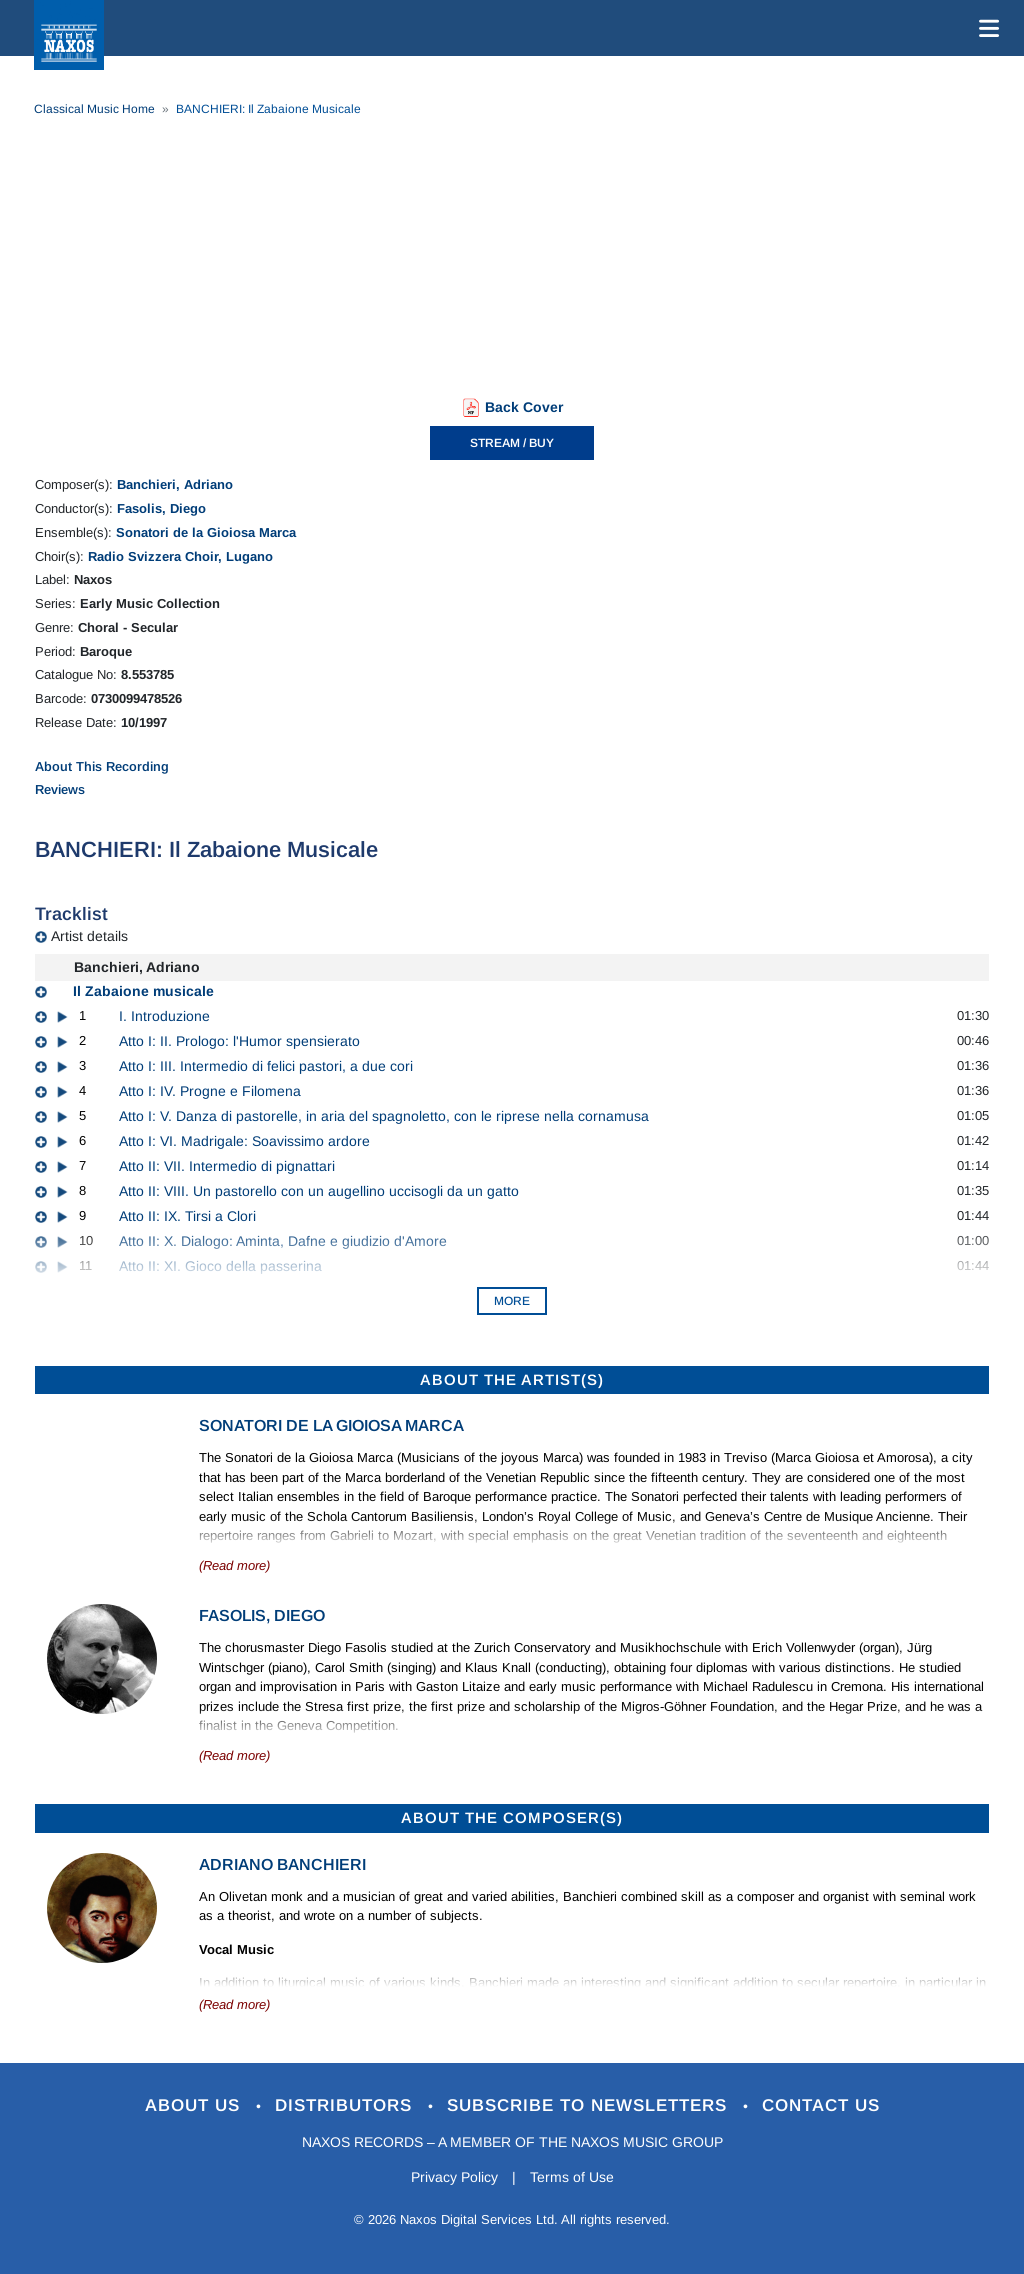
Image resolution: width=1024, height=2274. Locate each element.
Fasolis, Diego (161, 508)
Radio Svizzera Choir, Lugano (180, 556)
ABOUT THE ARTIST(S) (512, 1379)
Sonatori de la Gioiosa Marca (206, 532)
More (512, 1301)
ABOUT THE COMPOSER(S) (512, 1817)
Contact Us (821, 2105)
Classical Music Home (94, 109)
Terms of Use (572, 2177)
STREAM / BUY (512, 443)
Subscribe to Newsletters (590, 2105)
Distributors (346, 2105)
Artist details (89, 936)
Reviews (60, 789)
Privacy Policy (454, 2177)
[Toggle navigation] (985, 28)
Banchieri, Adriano (175, 484)
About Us (195, 2105)
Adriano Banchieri (282, 1864)
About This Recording (102, 766)
